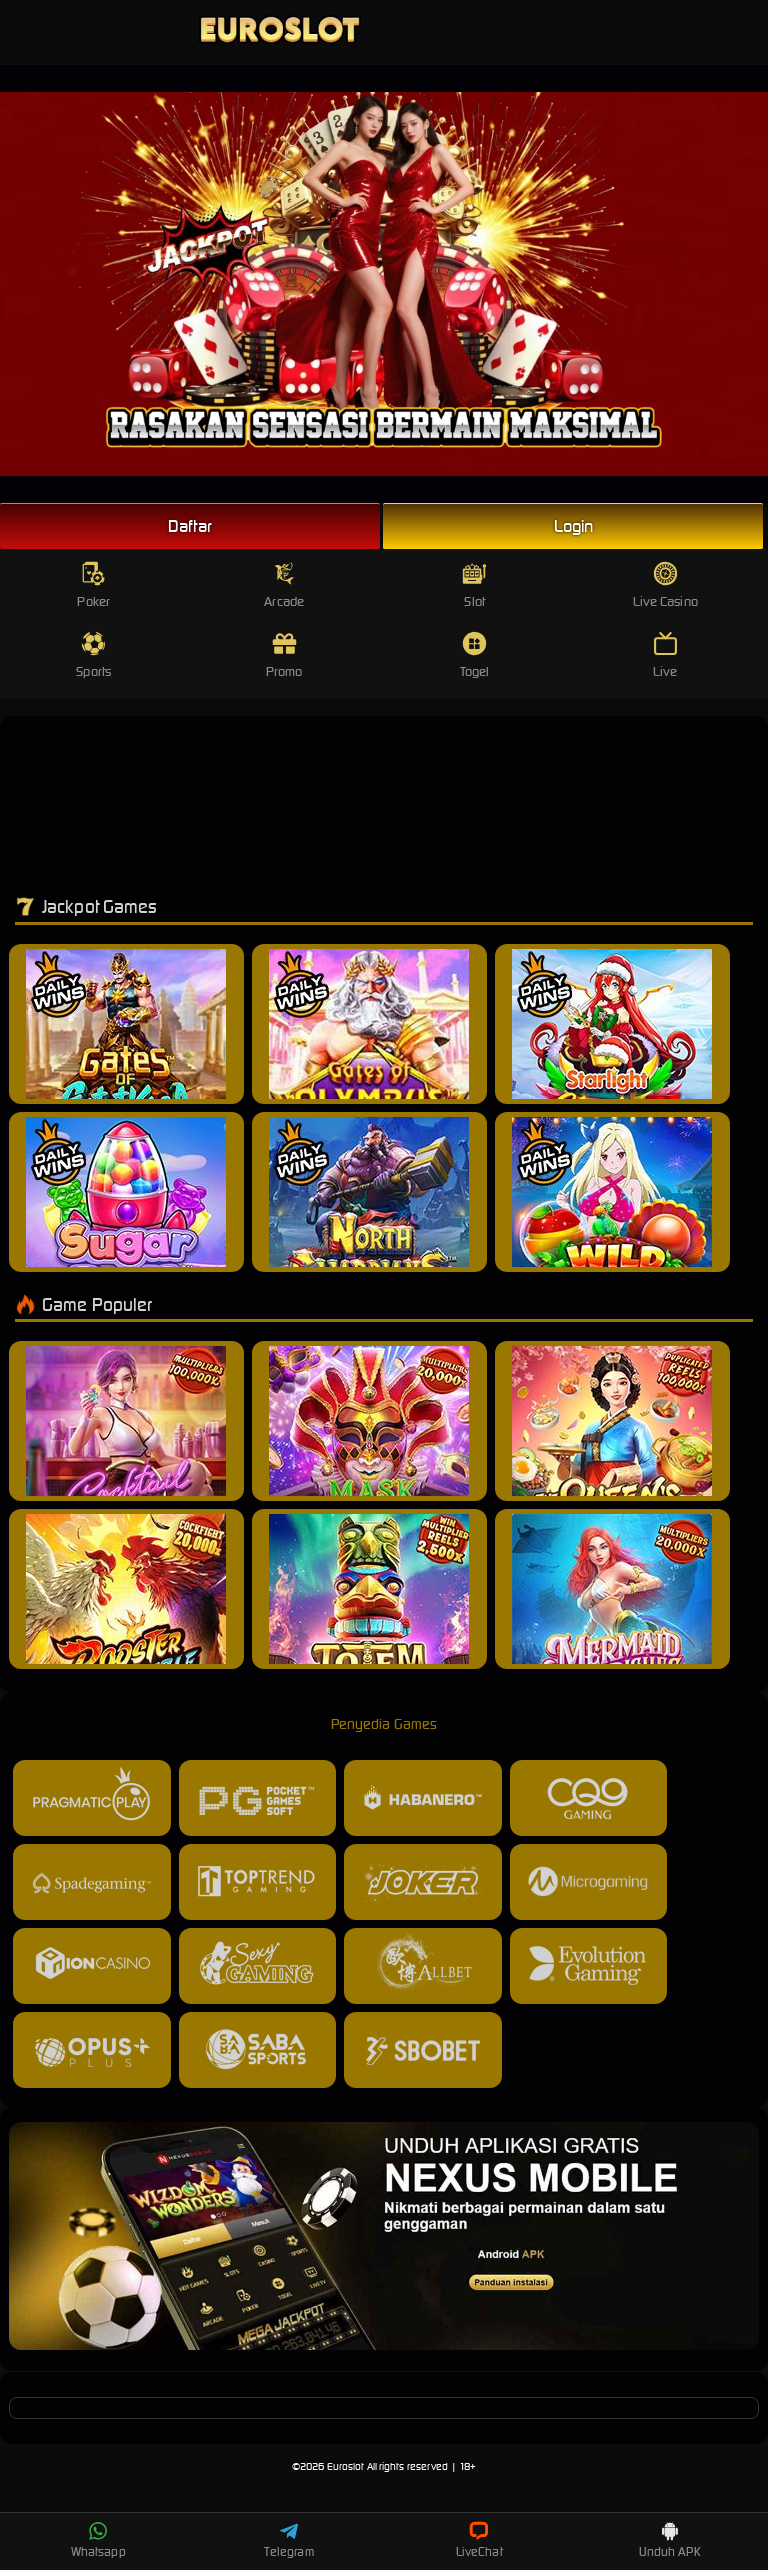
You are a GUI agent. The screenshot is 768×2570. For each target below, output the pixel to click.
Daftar (190, 526)
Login (574, 526)
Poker (93, 585)
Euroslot (346, 2466)
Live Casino (665, 585)
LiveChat (479, 2540)
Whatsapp (98, 2540)
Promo (284, 655)
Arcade (284, 585)
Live (665, 655)
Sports (93, 655)
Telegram (289, 2540)
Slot (474, 585)
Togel (475, 655)
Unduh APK (670, 2540)
